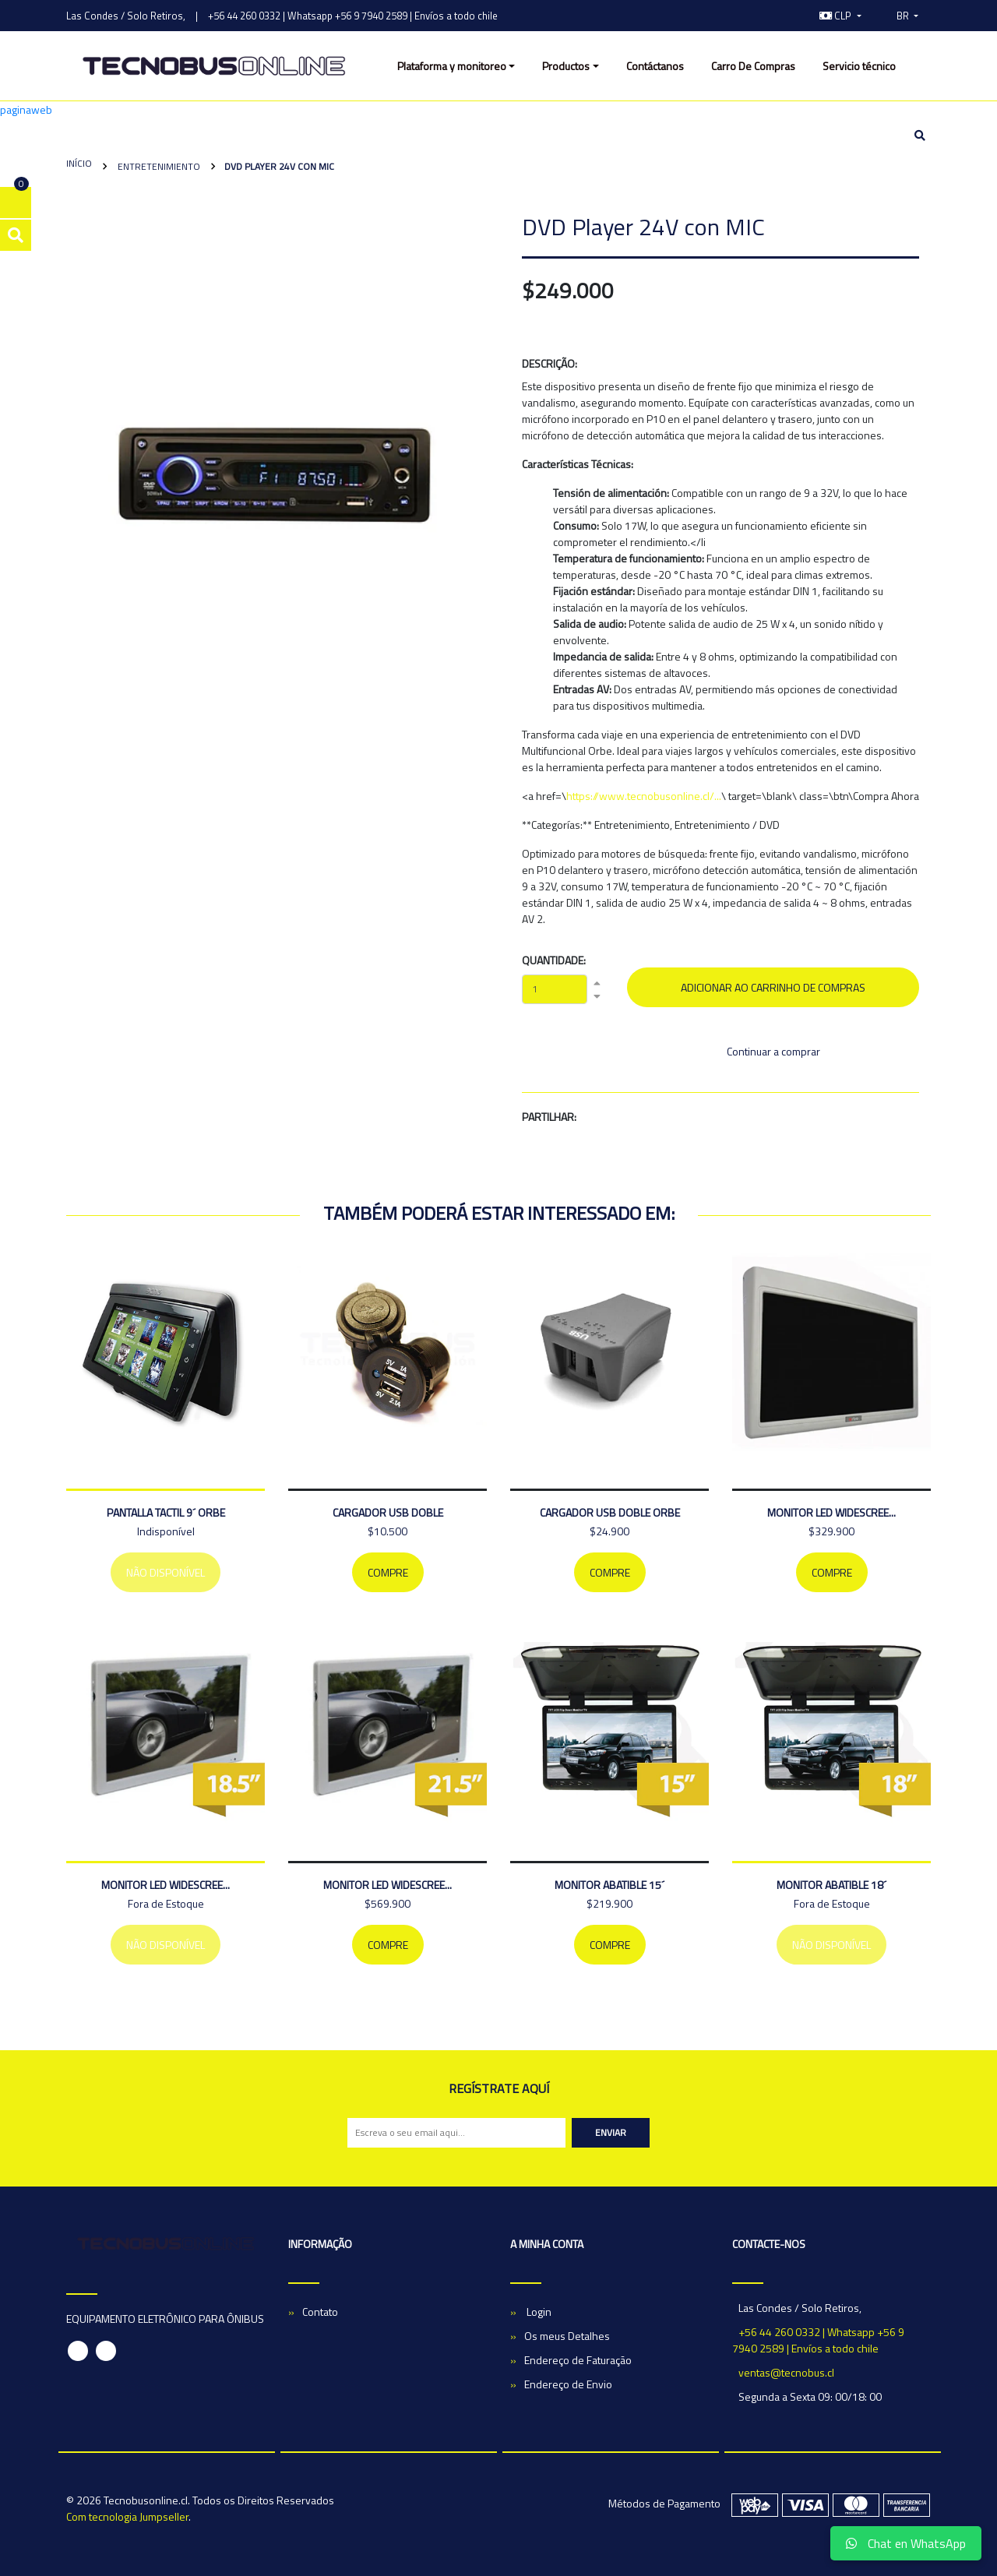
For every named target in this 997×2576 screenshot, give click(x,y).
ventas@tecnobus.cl (786, 2372)
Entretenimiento (157, 166)
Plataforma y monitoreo (451, 66)
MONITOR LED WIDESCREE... (831, 1512)
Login (537, 2311)
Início (79, 163)
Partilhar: (549, 1116)
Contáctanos (655, 66)
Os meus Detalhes (567, 2336)
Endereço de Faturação (578, 2360)
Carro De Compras (753, 66)
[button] (840, 15)
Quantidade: (554, 960)
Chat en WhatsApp (906, 2543)
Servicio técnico (859, 66)
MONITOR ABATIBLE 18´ (831, 1884)
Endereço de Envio (568, 2384)
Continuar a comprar (773, 1051)
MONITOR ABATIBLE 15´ (609, 1884)
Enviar (610, 2132)
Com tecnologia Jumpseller (127, 2516)
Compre (388, 1572)
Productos (566, 66)
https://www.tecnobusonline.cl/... (643, 796)
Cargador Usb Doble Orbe (610, 1512)
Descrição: (549, 363)
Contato (320, 2311)
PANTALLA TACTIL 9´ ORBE (166, 1512)
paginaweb (26, 109)
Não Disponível (165, 1572)
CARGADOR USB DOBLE (388, 1512)
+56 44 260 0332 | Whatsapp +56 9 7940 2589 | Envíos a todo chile (353, 15)
